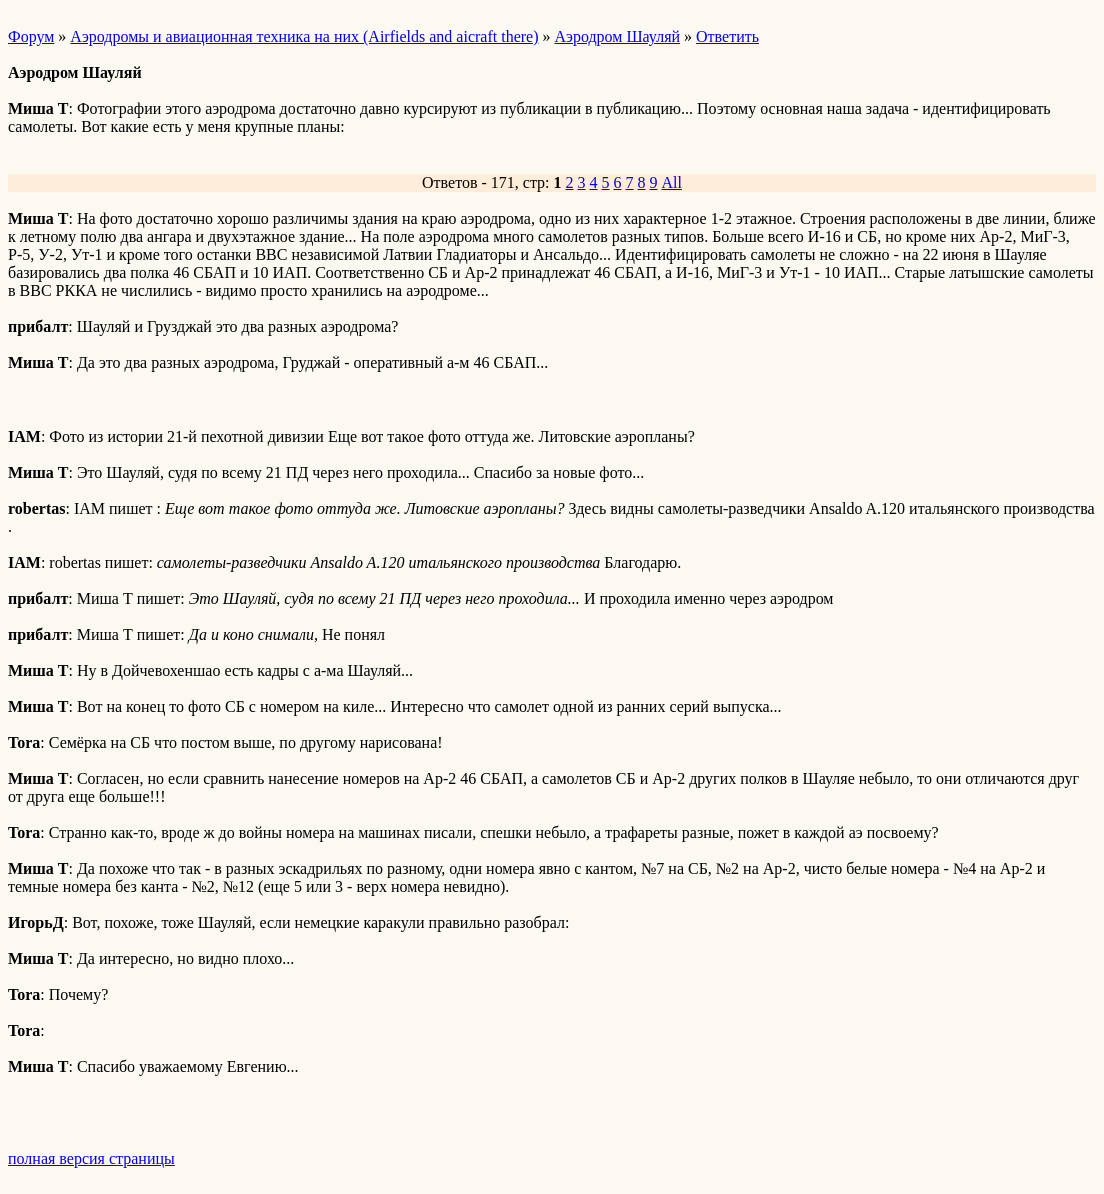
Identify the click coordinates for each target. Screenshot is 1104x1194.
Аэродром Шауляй (618, 36)
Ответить (727, 36)
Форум (31, 36)
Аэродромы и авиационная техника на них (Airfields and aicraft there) (304, 36)
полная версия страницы (91, 1158)
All (672, 182)
